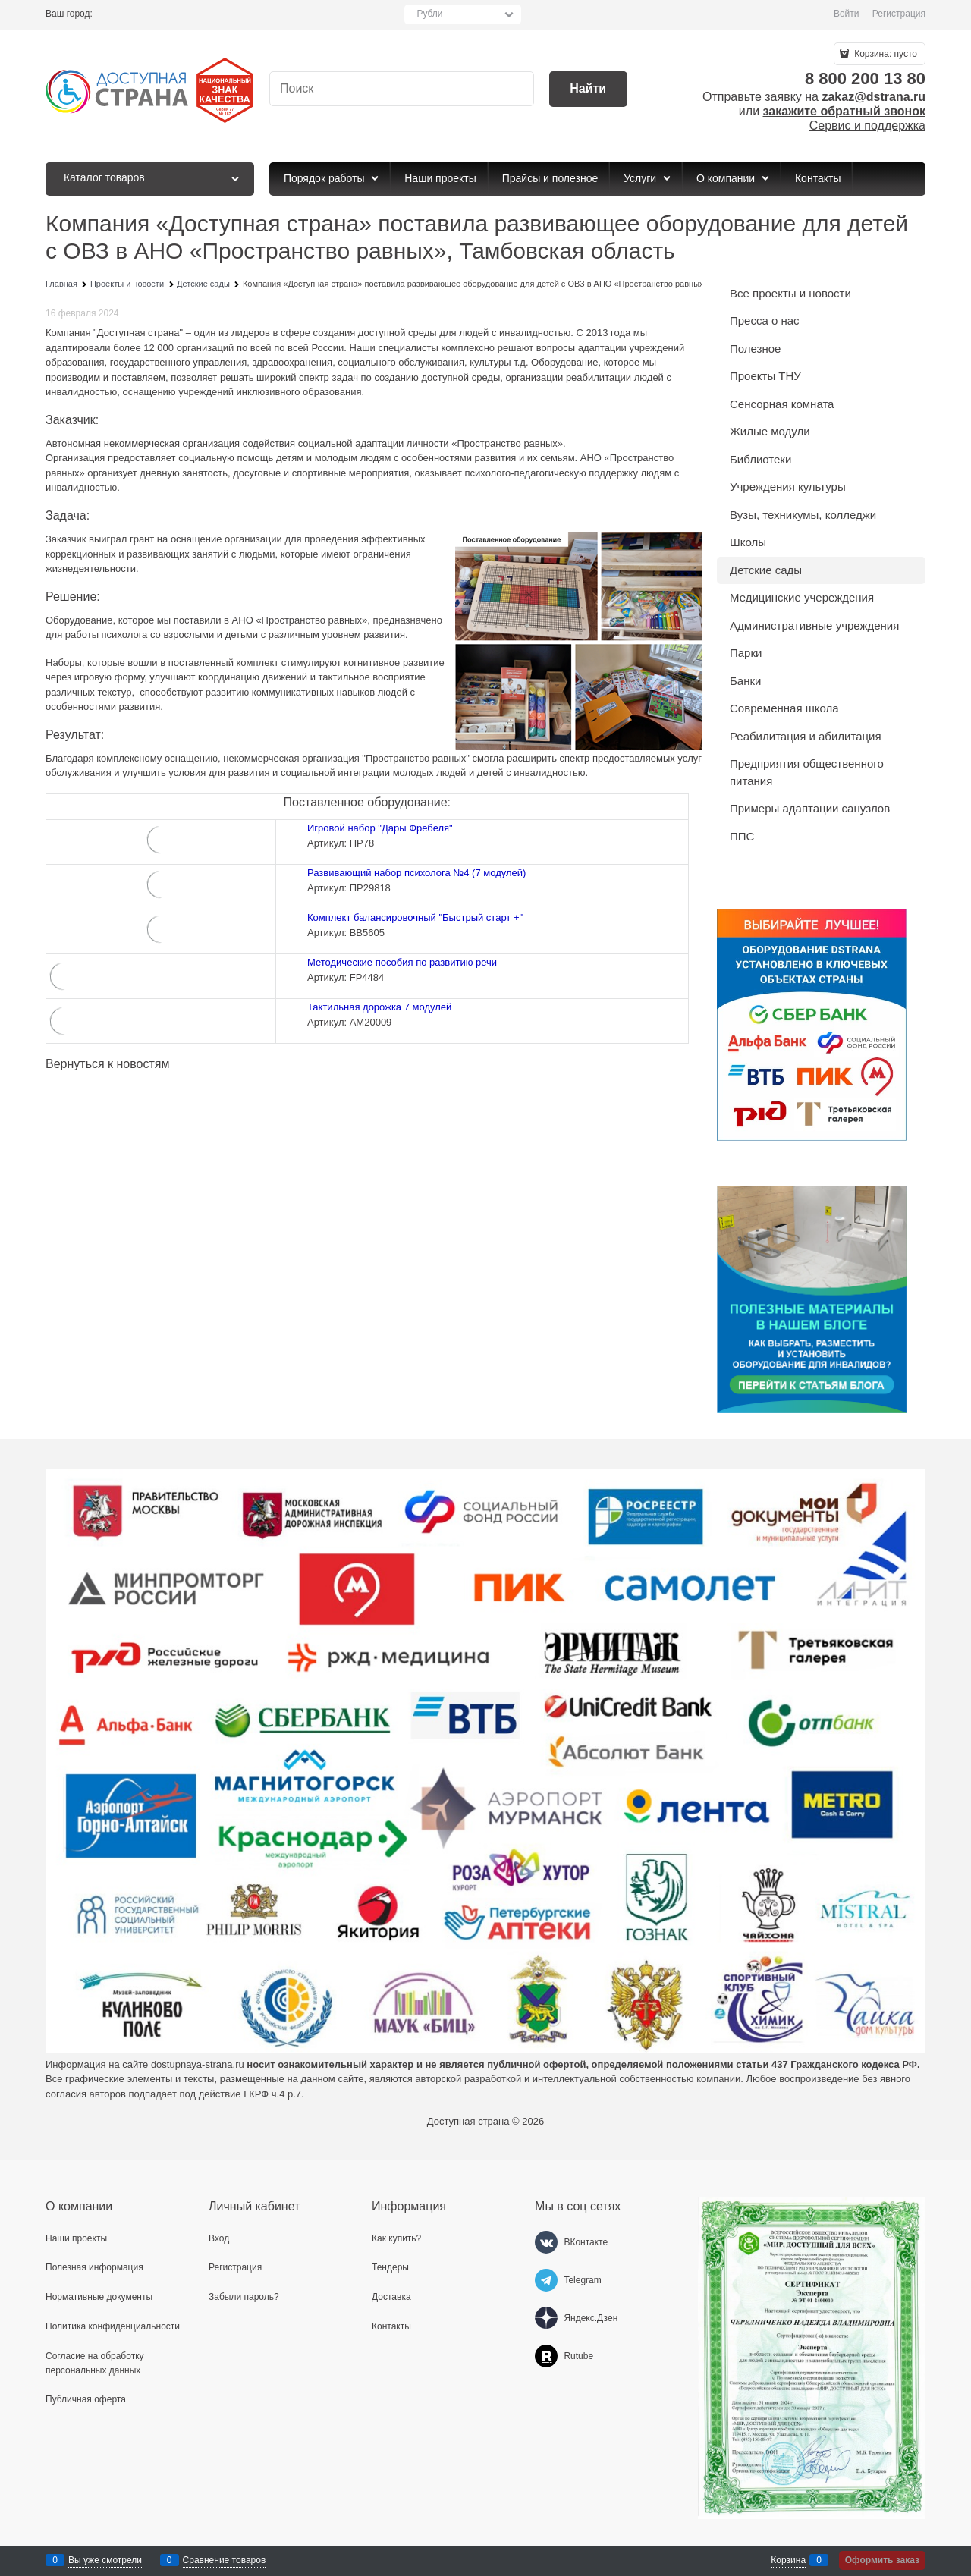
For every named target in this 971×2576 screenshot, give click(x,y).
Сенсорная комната (782, 403)
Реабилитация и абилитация (805, 736)
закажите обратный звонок (844, 111)
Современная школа (784, 708)
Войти (846, 13)
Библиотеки (760, 459)
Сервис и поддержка (867, 125)
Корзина (788, 2560)
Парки (746, 652)
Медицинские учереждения (802, 597)
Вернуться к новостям (107, 1063)
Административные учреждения (814, 625)
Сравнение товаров (224, 2560)
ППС (742, 836)
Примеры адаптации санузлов (810, 808)
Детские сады (766, 570)
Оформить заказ (882, 2560)
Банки (745, 680)
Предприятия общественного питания (807, 772)
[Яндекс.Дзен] (546, 2318)
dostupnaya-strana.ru (197, 2064)
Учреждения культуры (788, 486)
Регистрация (898, 13)
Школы (748, 542)
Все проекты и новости (790, 293)
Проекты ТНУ (765, 375)
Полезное (755, 348)
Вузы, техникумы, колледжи (803, 514)
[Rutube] (546, 2356)
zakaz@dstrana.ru (873, 96)
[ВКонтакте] (546, 2242)
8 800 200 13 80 (865, 78)
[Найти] (588, 89)
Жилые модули (770, 431)
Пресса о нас (765, 320)
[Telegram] (546, 2280)
